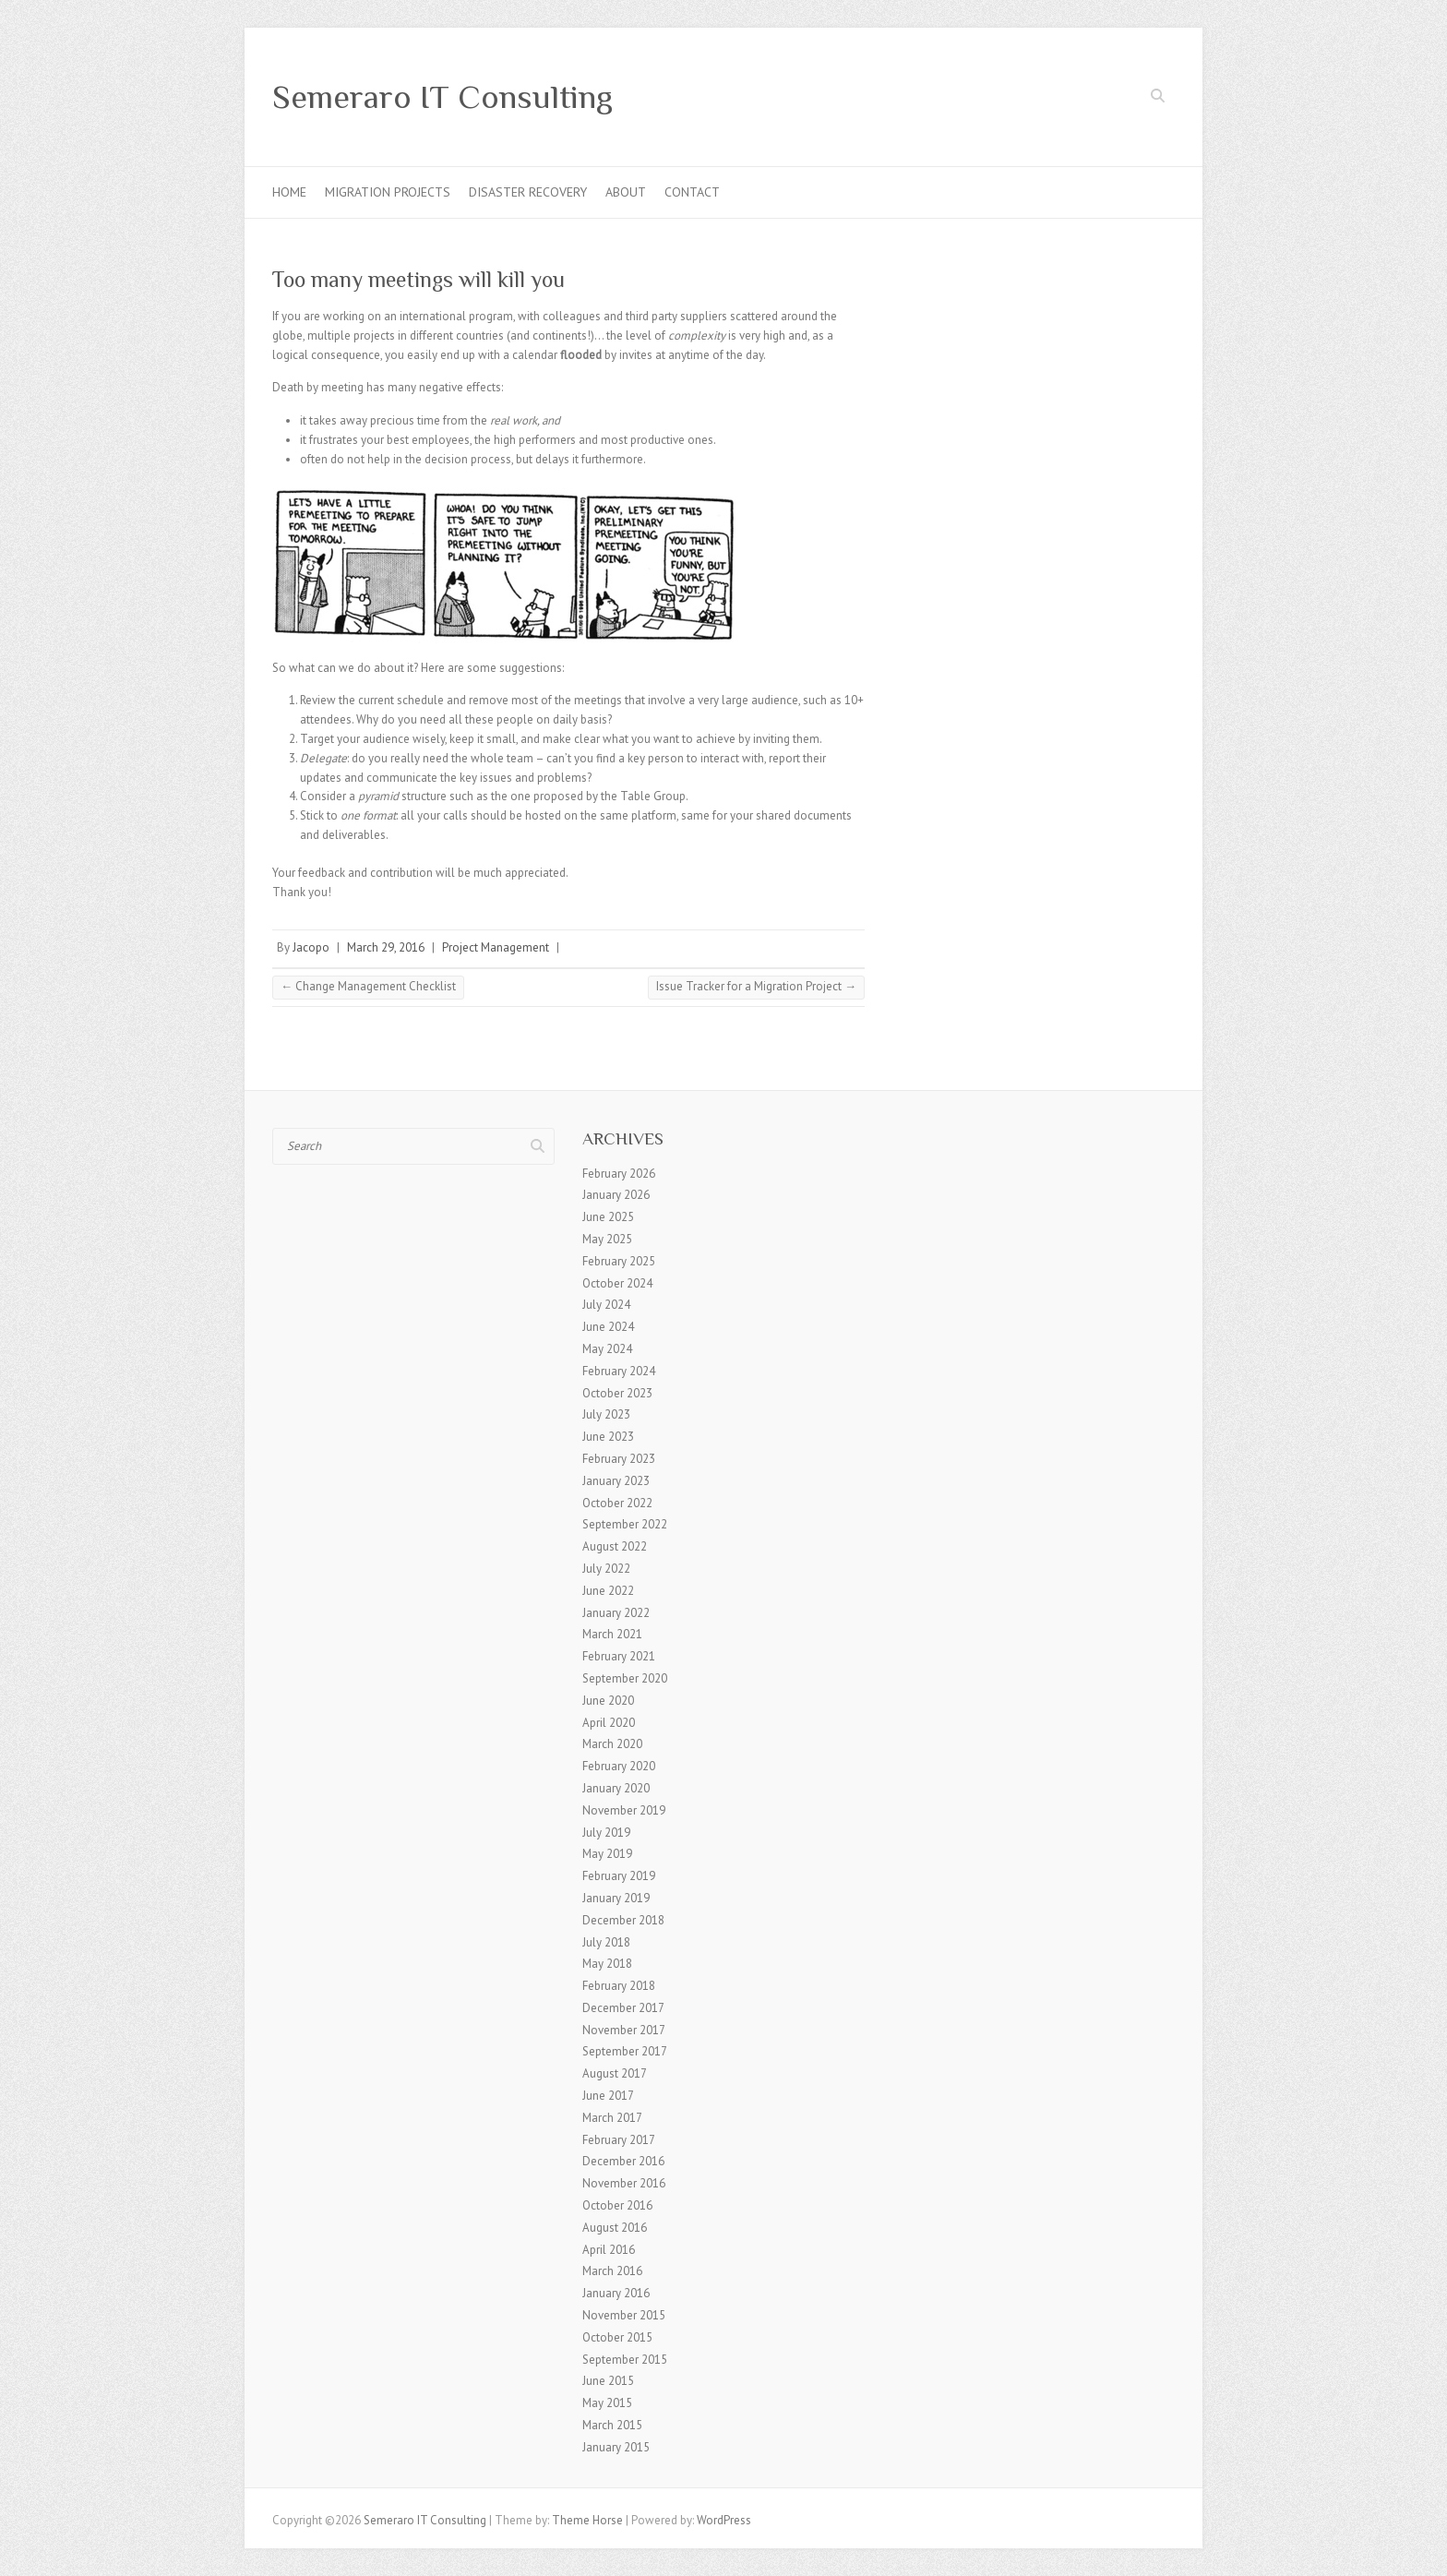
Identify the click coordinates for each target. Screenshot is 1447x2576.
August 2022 (614, 1546)
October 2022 (617, 1503)
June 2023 (608, 1436)
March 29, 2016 (386, 947)
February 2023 (618, 1459)
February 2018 (618, 1986)
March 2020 (612, 1744)
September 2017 (624, 2051)
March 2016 (612, 2271)
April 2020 (608, 1723)
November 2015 (623, 2315)
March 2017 (612, 2118)
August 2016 (614, 2227)
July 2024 (606, 1304)
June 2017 (608, 2095)
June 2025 (608, 1217)
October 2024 (617, 1283)
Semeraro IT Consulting (442, 96)
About (625, 192)
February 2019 (618, 1876)
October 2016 (617, 2205)
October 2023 (617, 1393)
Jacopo (311, 947)
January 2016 (616, 2293)
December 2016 (623, 2161)
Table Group (653, 796)
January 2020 (616, 1788)
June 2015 (608, 2381)
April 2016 (608, 2250)
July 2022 (606, 1568)
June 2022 (608, 1591)
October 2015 (617, 2337)
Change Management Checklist (368, 986)
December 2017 (623, 2008)
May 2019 (607, 1854)
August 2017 (614, 2073)
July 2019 (606, 1832)
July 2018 (606, 1942)
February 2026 (618, 1173)
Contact (692, 192)
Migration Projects (387, 192)
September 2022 (624, 1524)
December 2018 (623, 1920)
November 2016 (623, 2183)
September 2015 (624, 2359)
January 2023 (616, 1481)
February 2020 (618, 1766)
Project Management (495, 947)
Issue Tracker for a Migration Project (756, 986)
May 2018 (607, 1963)
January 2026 (616, 1195)
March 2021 (612, 1634)
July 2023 (606, 1414)
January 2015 (616, 2447)
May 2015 (607, 2403)
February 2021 (618, 1656)
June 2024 (608, 1327)
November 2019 (623, 1810)
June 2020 (608, 1700)
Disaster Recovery (528, 192)
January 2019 (616, 1898)
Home (289, 192)
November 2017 (623, 2030)
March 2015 (612, 2425)
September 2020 (624, 1678)
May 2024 (607, 1349)
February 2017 (618, 2140)
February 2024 (618, 1371)
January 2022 (616, 1613)
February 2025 (618, 1261)
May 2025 (607, 1239)
